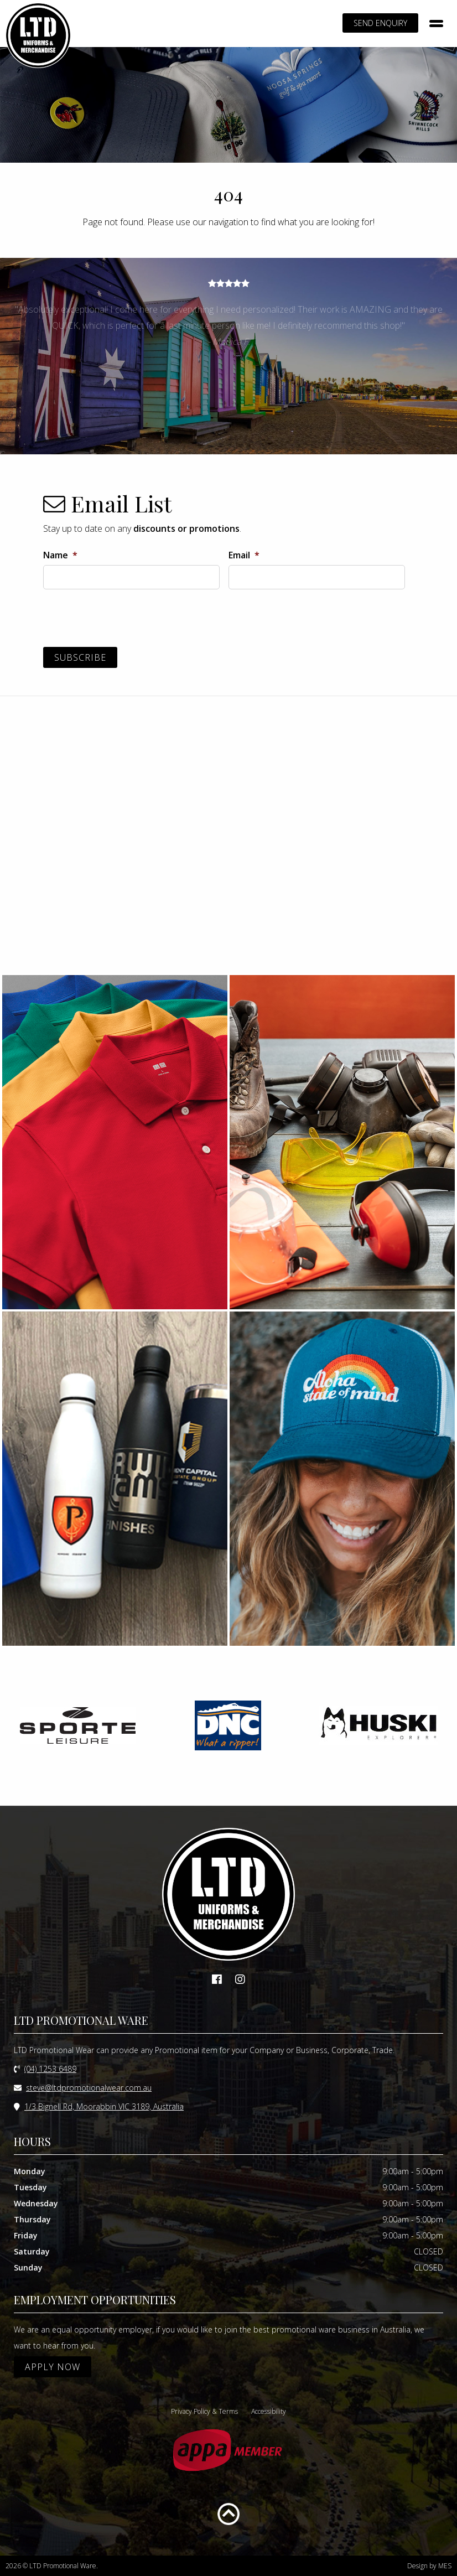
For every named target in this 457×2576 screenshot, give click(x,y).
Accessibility (268, 2411)
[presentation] (127, 619)
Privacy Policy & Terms (204, 2411)
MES (444, 2565)
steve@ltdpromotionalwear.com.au (89, 2087)
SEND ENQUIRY (380, 23)
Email (243, 555)
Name (60, 555)
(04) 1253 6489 (50, 2069)
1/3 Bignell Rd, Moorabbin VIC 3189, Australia (104, 2106)
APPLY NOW (52, 2367)
